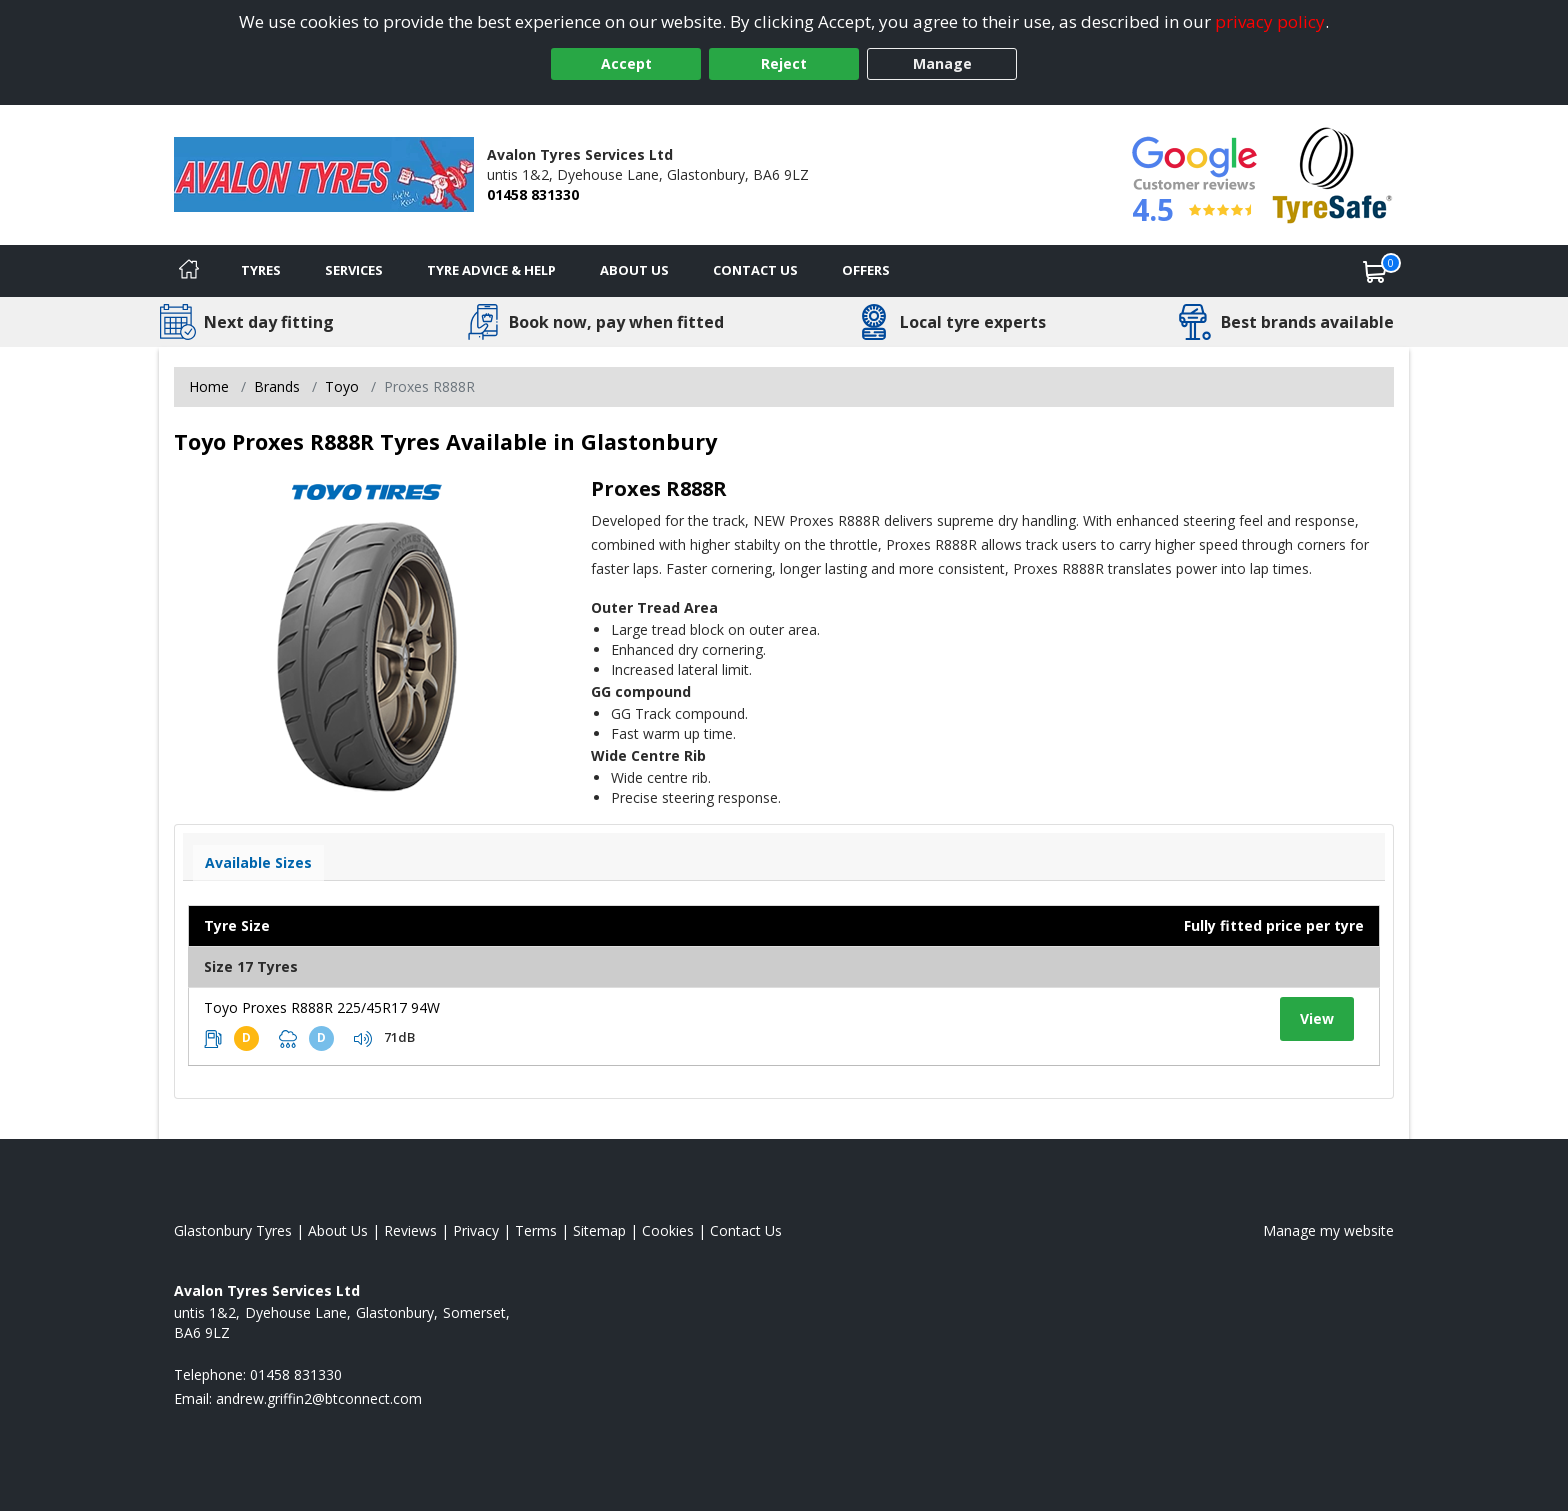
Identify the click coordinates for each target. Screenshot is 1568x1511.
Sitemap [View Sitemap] (599, 1230)
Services (354, 270)
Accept (626, 63)
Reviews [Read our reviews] (410, 1230)
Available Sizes (258, 862)
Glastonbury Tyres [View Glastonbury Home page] (233, 1230)
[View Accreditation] (1332, 173)
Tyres (261, 270)
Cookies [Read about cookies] (668, 1230)
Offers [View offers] (866, 270)
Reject (784, 63)
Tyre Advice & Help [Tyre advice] (491, 270)
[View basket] (1375, 271)
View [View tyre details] (1317, 1018)
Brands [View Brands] (277, 386)
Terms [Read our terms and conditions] (536, 1230)
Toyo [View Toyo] (342, 386)
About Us (634, 270)
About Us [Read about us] (338, 1230)
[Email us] (319, 1398)
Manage (942, 63)
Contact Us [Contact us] (755, 270)
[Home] (189, 271)
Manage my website (1328, 1230)
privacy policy (1270, 21)
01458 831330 (533, 194)
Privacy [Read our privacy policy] (476, 1230)
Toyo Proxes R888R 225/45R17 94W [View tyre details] (322, 1007)
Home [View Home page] (209, 386)
